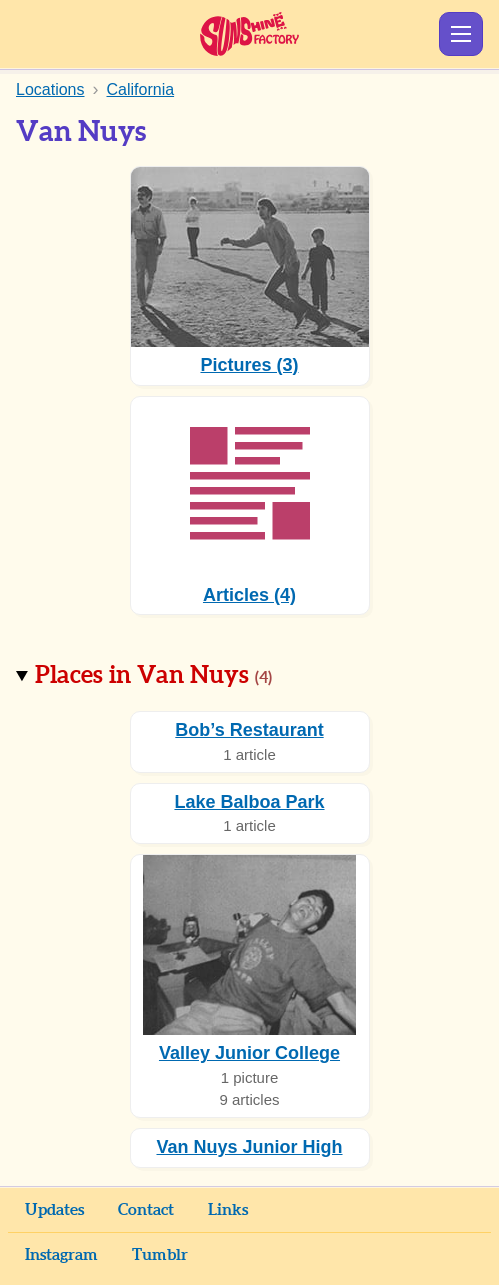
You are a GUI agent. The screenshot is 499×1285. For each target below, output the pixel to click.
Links (228, 1210)
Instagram (61, 1255)
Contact (146, 1210)
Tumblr (160, 1255)
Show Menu (461, 34)
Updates (54, 1210)
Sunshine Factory (249, 34)
